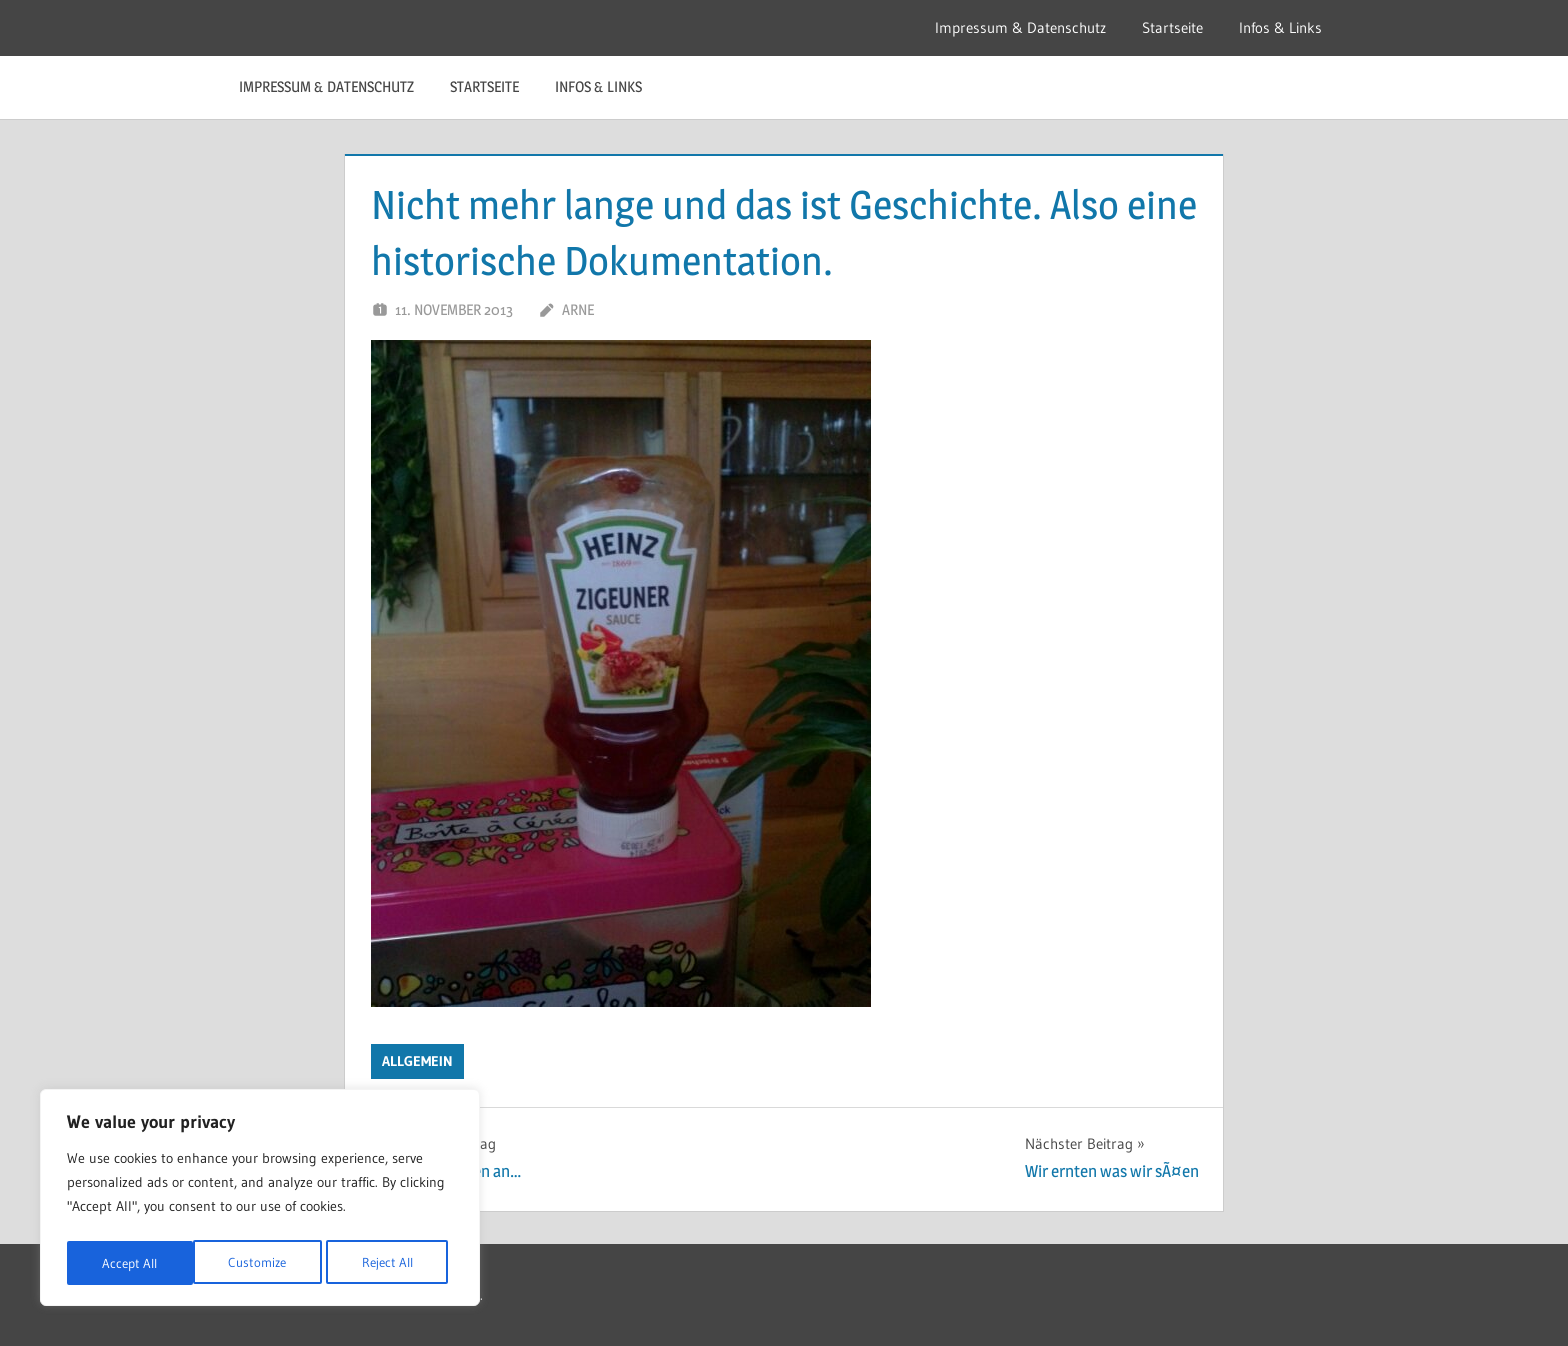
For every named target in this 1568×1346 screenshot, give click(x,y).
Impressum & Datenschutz (1020, 27)
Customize (130, 1263)
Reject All (261, 1263)
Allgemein (417, 1061)
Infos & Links (1280, 27)
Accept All (391, 1263)
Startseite (1172, 27)
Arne (578, 309)
